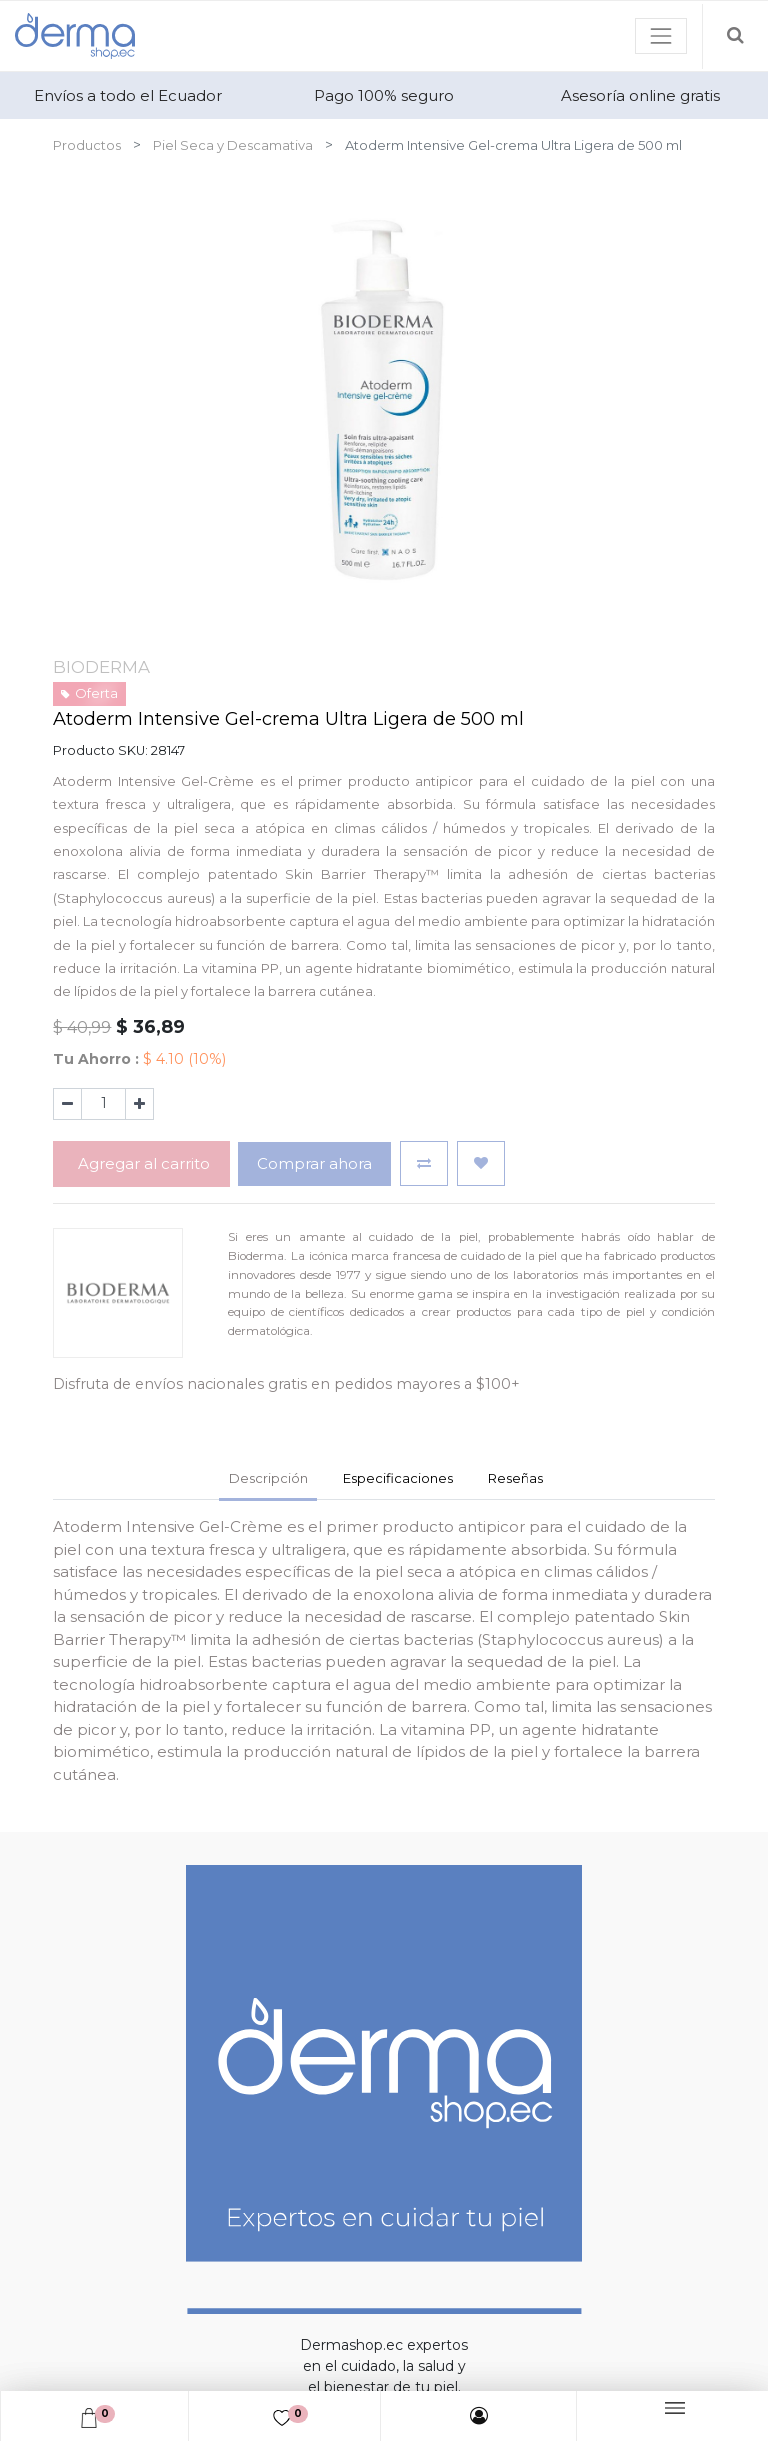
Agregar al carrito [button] (142, 1163)
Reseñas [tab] (515, 1478)
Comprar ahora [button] (314, 1163)
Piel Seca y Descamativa (233, 145)
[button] (424, 1163)
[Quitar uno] (67, 1104)
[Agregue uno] (139, 1104)
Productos (87, 145)
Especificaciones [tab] (398, 1478)
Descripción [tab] (268, 1478)
